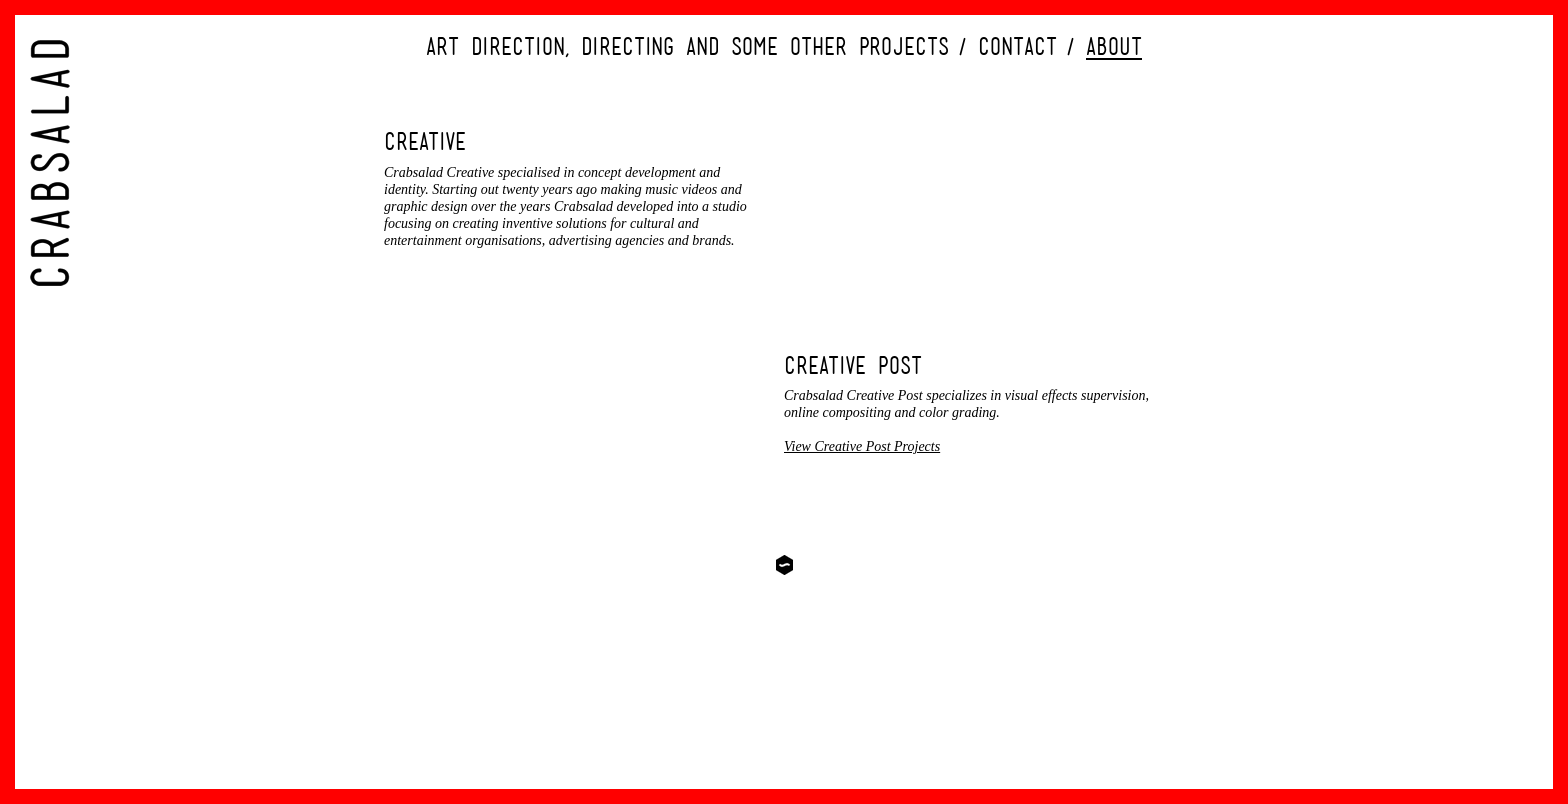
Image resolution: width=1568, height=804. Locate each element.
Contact (1017, 46)
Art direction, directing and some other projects (687, 46)
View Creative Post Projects (862, 446)
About (1114, 46)
